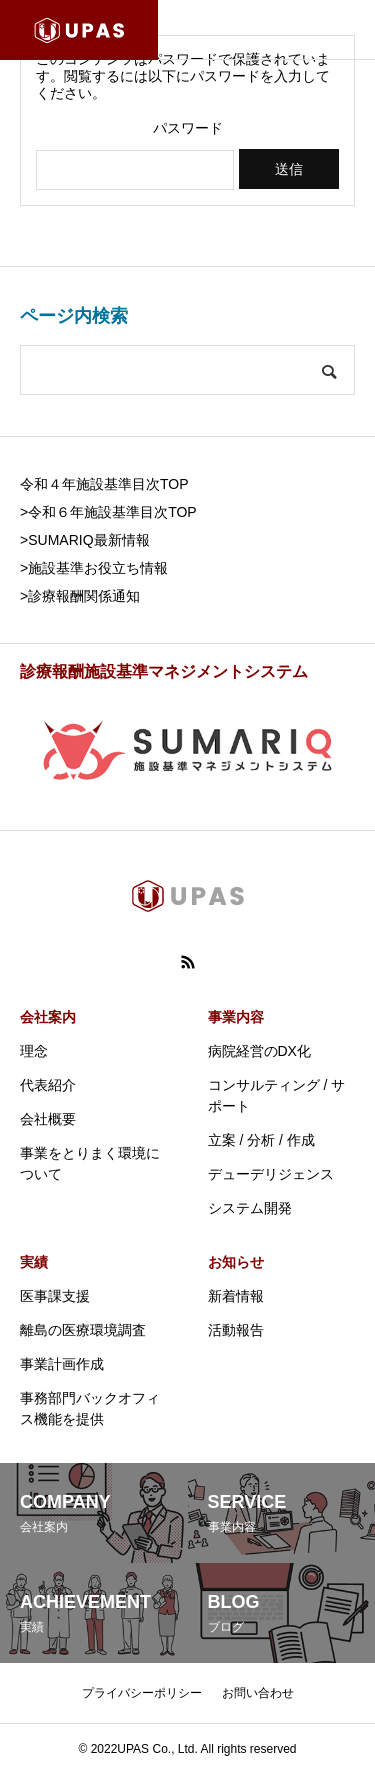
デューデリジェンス (271, 1174)
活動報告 (236, 1330)
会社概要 (48, 1119)
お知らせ (236, 1262)
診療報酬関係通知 (84, 596)
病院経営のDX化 (259, 1051)
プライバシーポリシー (142, 1693)
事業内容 (236, 1017)
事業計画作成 (62, 1364)
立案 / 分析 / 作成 (261, 1140)
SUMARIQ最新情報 (88, 540)
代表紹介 (48, 1085)
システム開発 (250, 1208)
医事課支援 (55, 1296)
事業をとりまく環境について (90, 1163)
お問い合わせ (258, 1693)
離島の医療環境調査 (83, 1330)
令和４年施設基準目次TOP (104, 484)
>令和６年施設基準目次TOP (108, 512)
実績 (34, 1262)
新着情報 (236, 1296)
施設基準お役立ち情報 (98, 568)
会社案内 (48, 1017)
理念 (34, 1051)
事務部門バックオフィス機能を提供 (90, 1408)
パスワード (188, 128)
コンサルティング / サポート (277, 1095)
